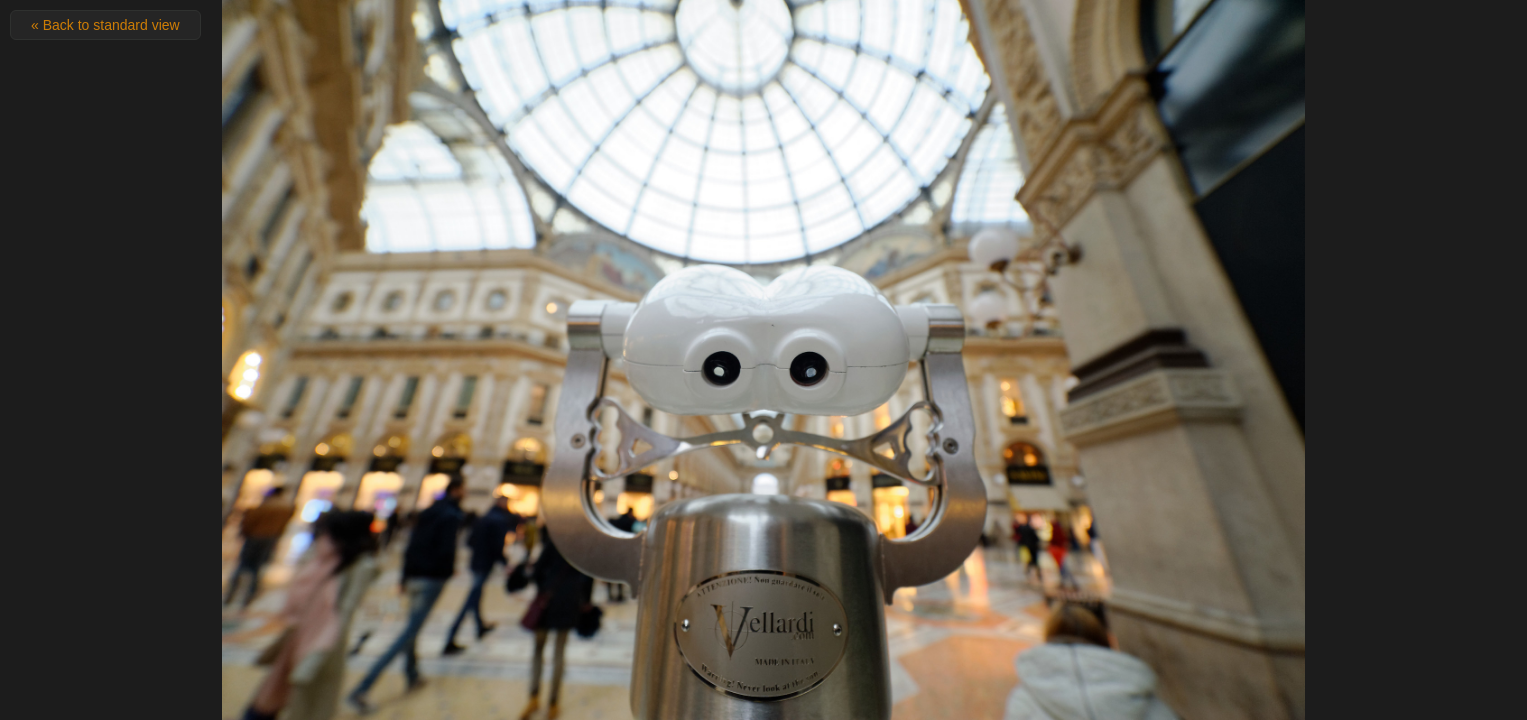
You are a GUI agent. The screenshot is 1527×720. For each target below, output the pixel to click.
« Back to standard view (105, 25)
